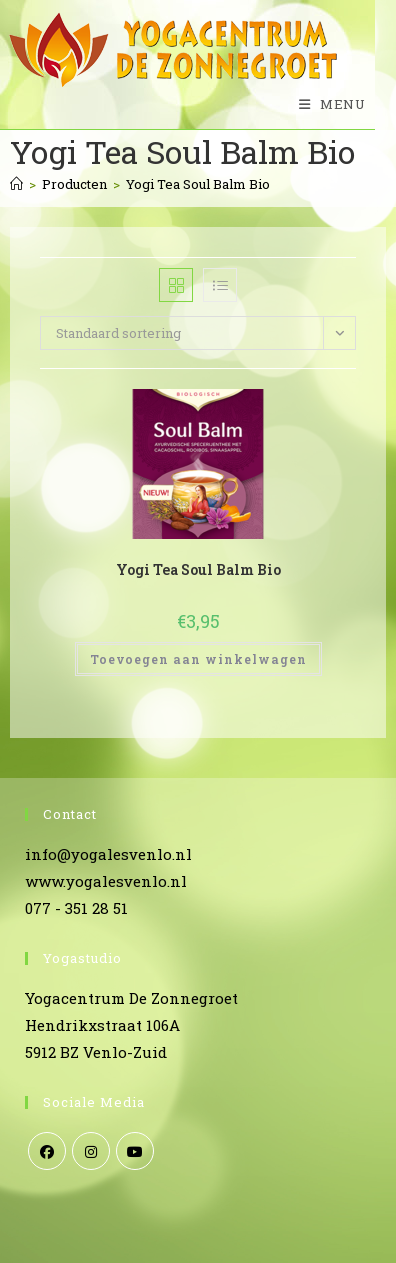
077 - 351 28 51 (76, 908)
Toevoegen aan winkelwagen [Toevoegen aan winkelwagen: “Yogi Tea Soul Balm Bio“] (198, 659)
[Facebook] (47, 1151)
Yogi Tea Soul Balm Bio (198, 184)
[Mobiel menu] (325, 104)
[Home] (16, 184)
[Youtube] (135, 1151)
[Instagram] (91, 1151)
